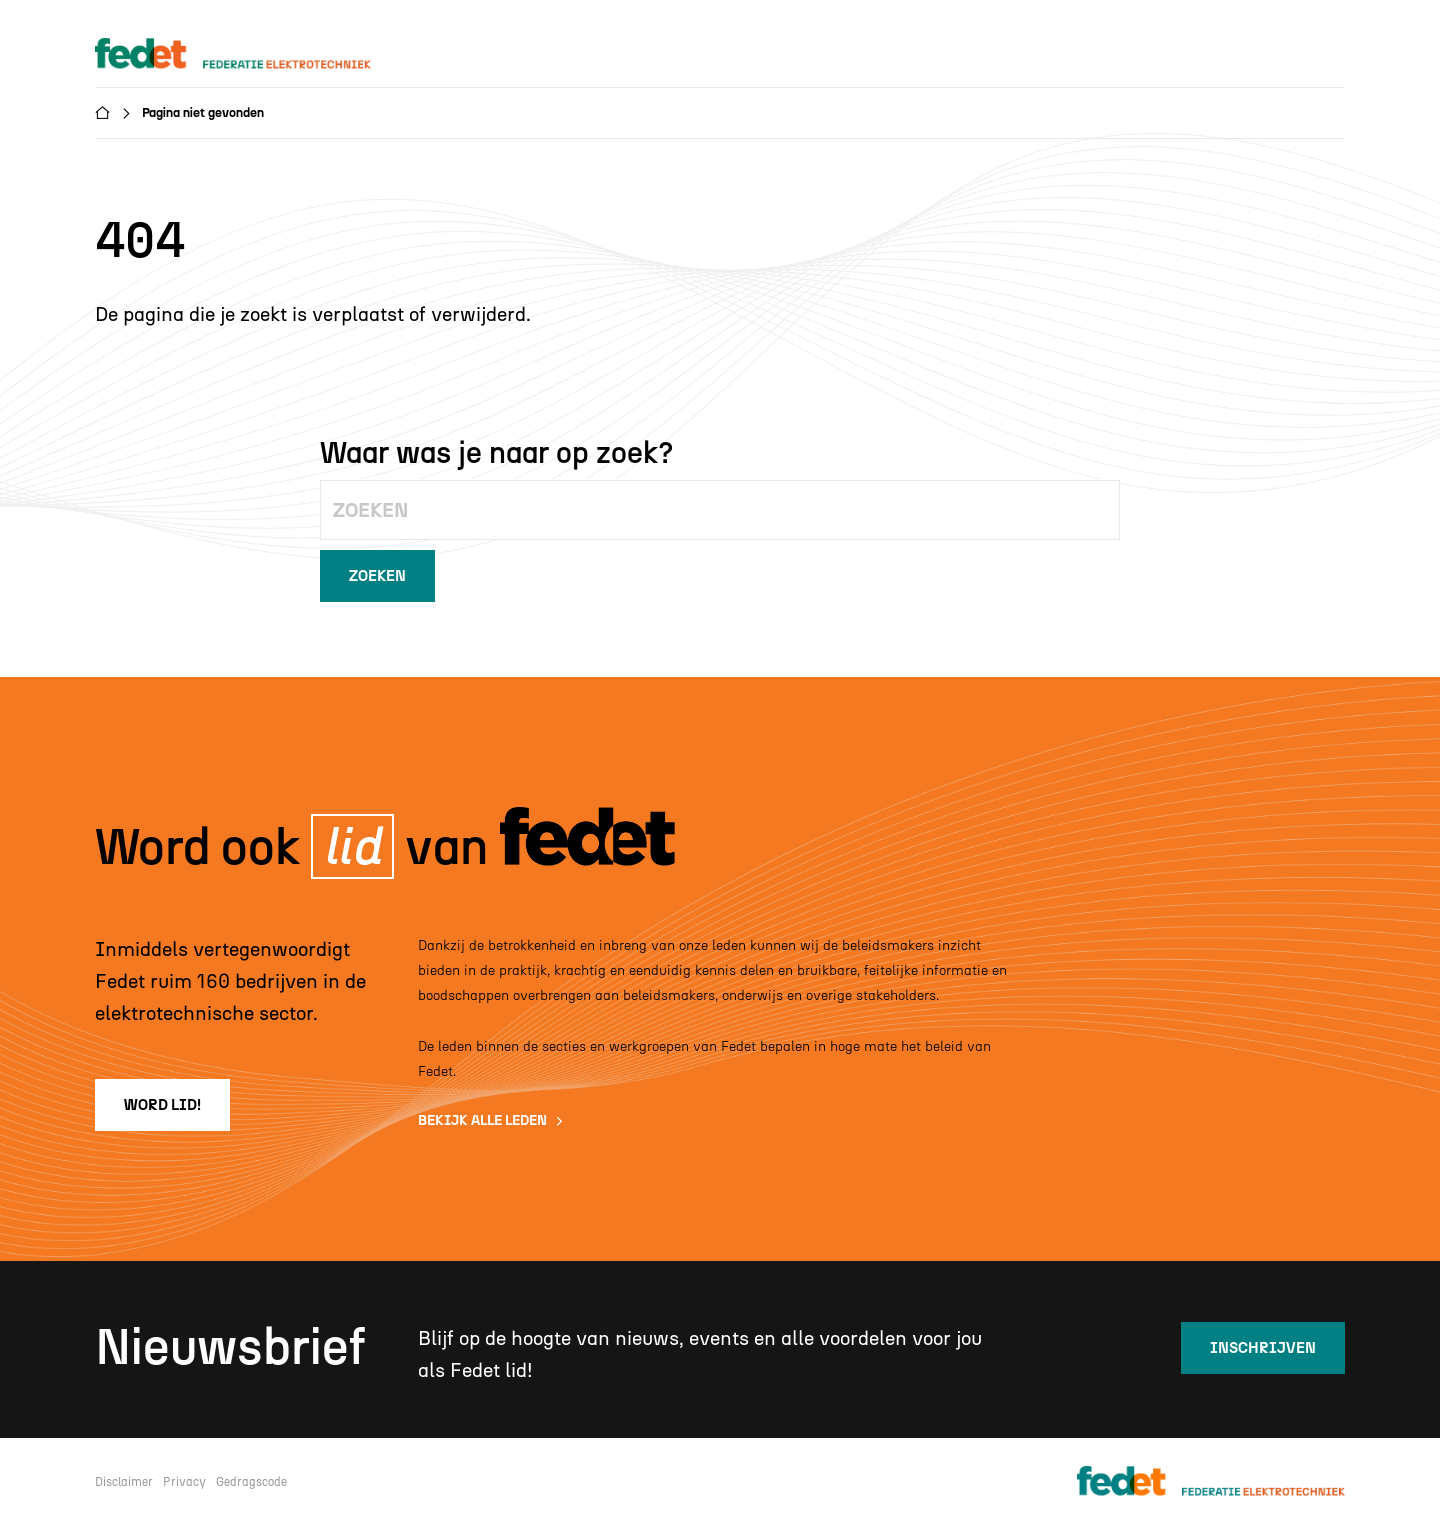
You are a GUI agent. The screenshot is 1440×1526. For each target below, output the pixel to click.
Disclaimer (124, 1482)
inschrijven (1263, 1348)
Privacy (184, 1482)
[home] (252, 54)
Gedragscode (251, 1482)
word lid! (162, 1105)
